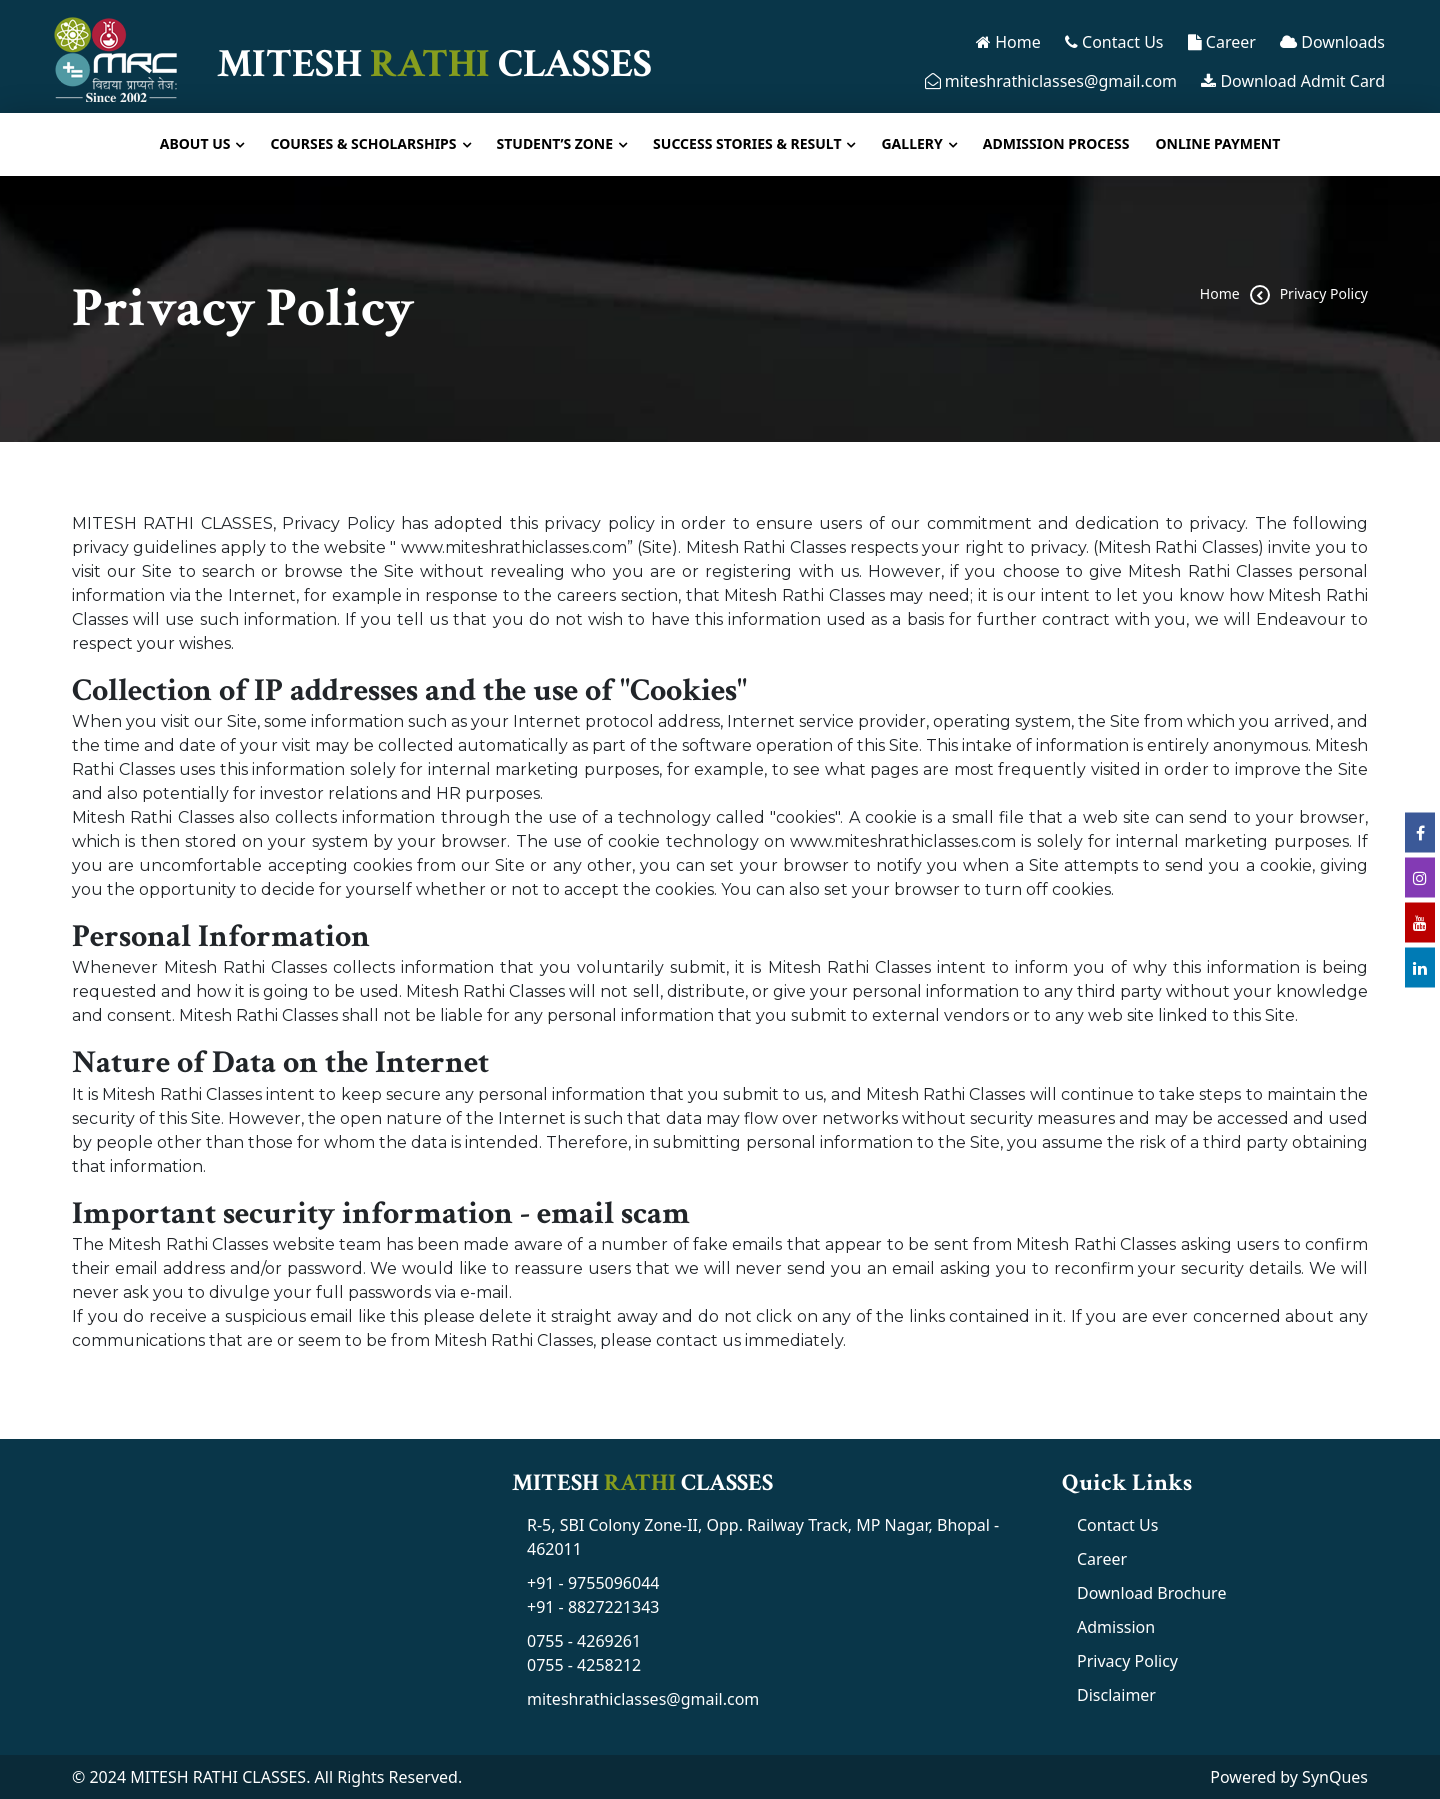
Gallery (911, 143)
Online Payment (1218, 143)
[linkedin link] (1420, 967)
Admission (1116, 1627)
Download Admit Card (1293, 81)
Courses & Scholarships (363, 143)
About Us (195, 143)
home (1220, 293)
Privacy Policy (1324, 293)
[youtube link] (1420, 922)
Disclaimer (1116, 1695)
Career (1222, 42)
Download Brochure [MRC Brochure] (1151, 1593)
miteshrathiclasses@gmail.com (1051, 81)
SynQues (1335, 1777)
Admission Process (1056, 143)
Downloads (1332, 42)
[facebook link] (1420, 832)
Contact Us (1114, 42)
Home (1008, 42)
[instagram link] (1420, 877)
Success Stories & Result (747, 143)
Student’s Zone (555, 143)
